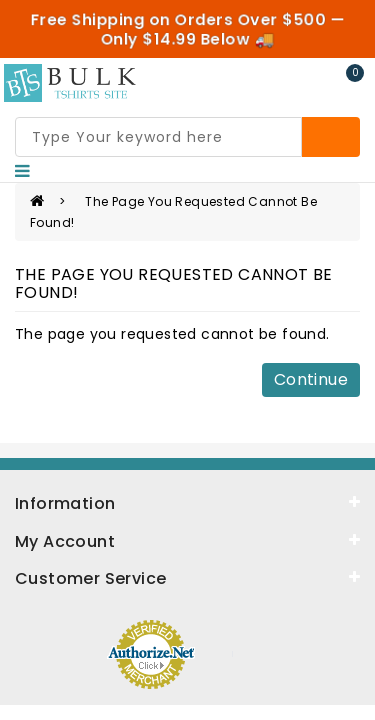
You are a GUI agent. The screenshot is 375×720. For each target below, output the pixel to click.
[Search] (331, 137)
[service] (187, 577)
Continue (311, 379)
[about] (187, 540)
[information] (187, 502)
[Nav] (22, 171)
